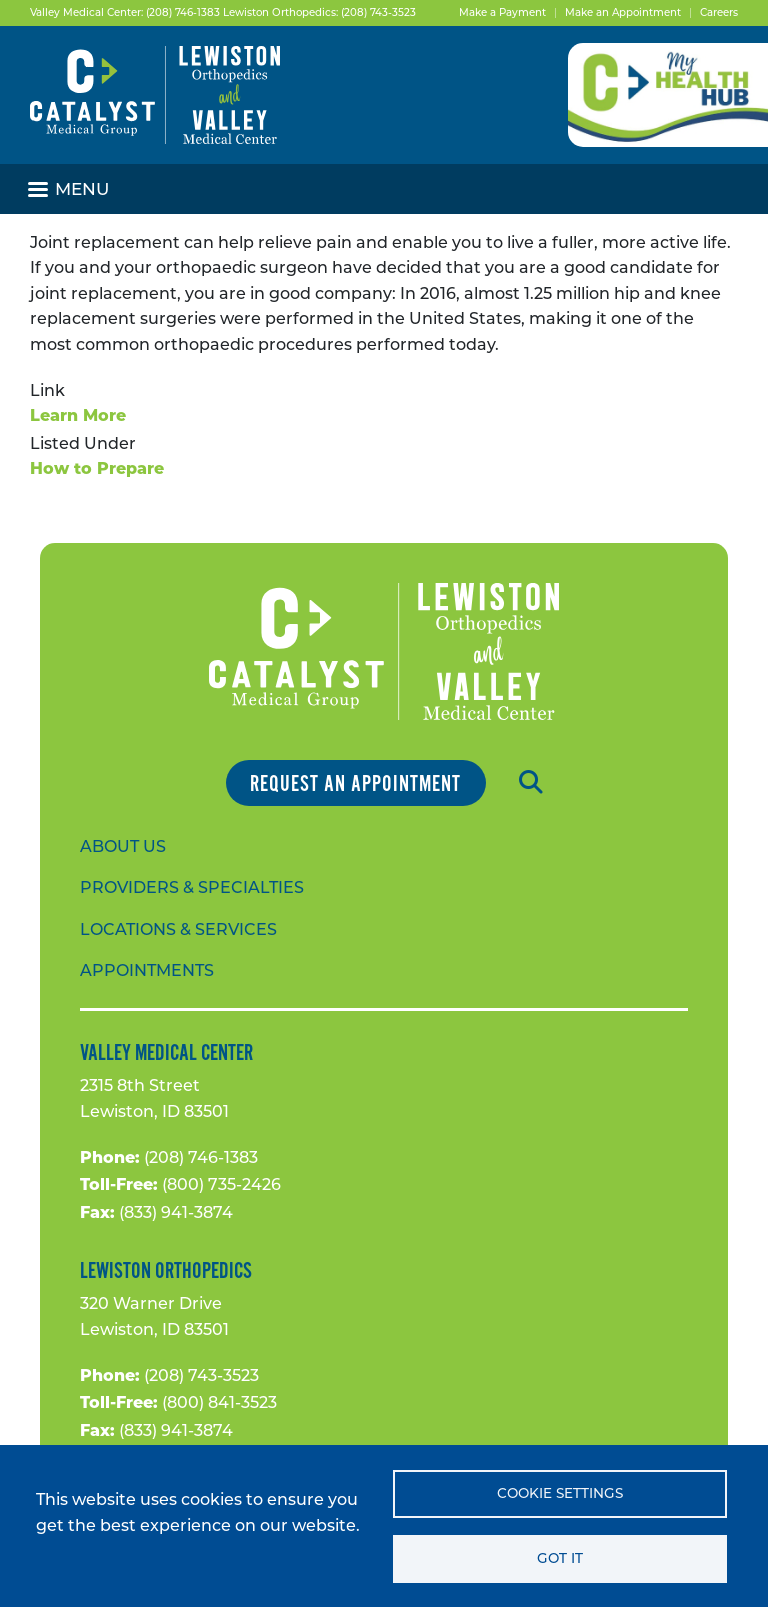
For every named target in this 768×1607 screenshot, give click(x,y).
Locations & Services (178, 929)
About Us (123, 846)
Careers (719, 12)
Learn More (78, 417)
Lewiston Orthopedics (166, 1271)
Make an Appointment (623, 12)
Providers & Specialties (192, 887)
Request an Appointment (355, 784)
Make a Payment (502, 12)
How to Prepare (97, 470)
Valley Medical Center (166, 1053)
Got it (560, 1558)
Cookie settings (560, 1493)
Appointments (147, 970)
